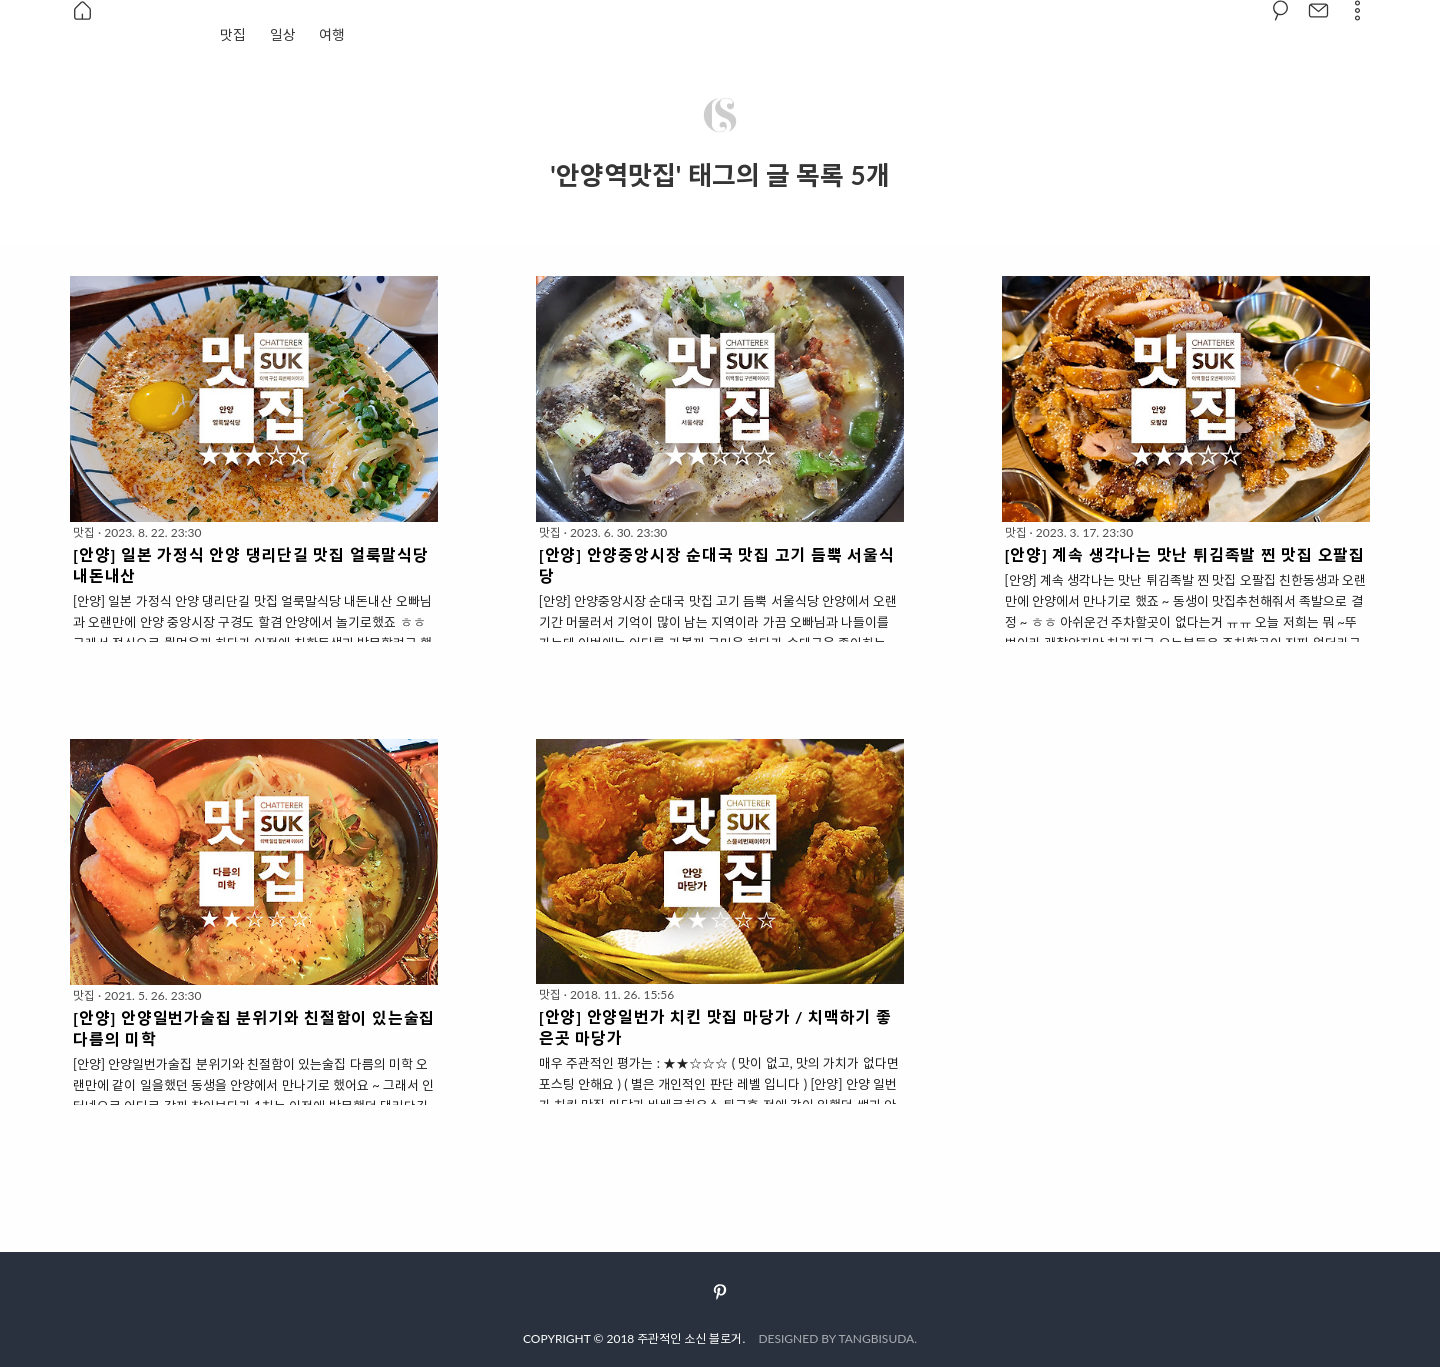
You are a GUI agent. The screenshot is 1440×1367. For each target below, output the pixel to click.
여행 (332, 34)
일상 (283, 34)
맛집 (233, 34)
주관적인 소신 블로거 (689, 1338)
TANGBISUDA (877, 1338)
